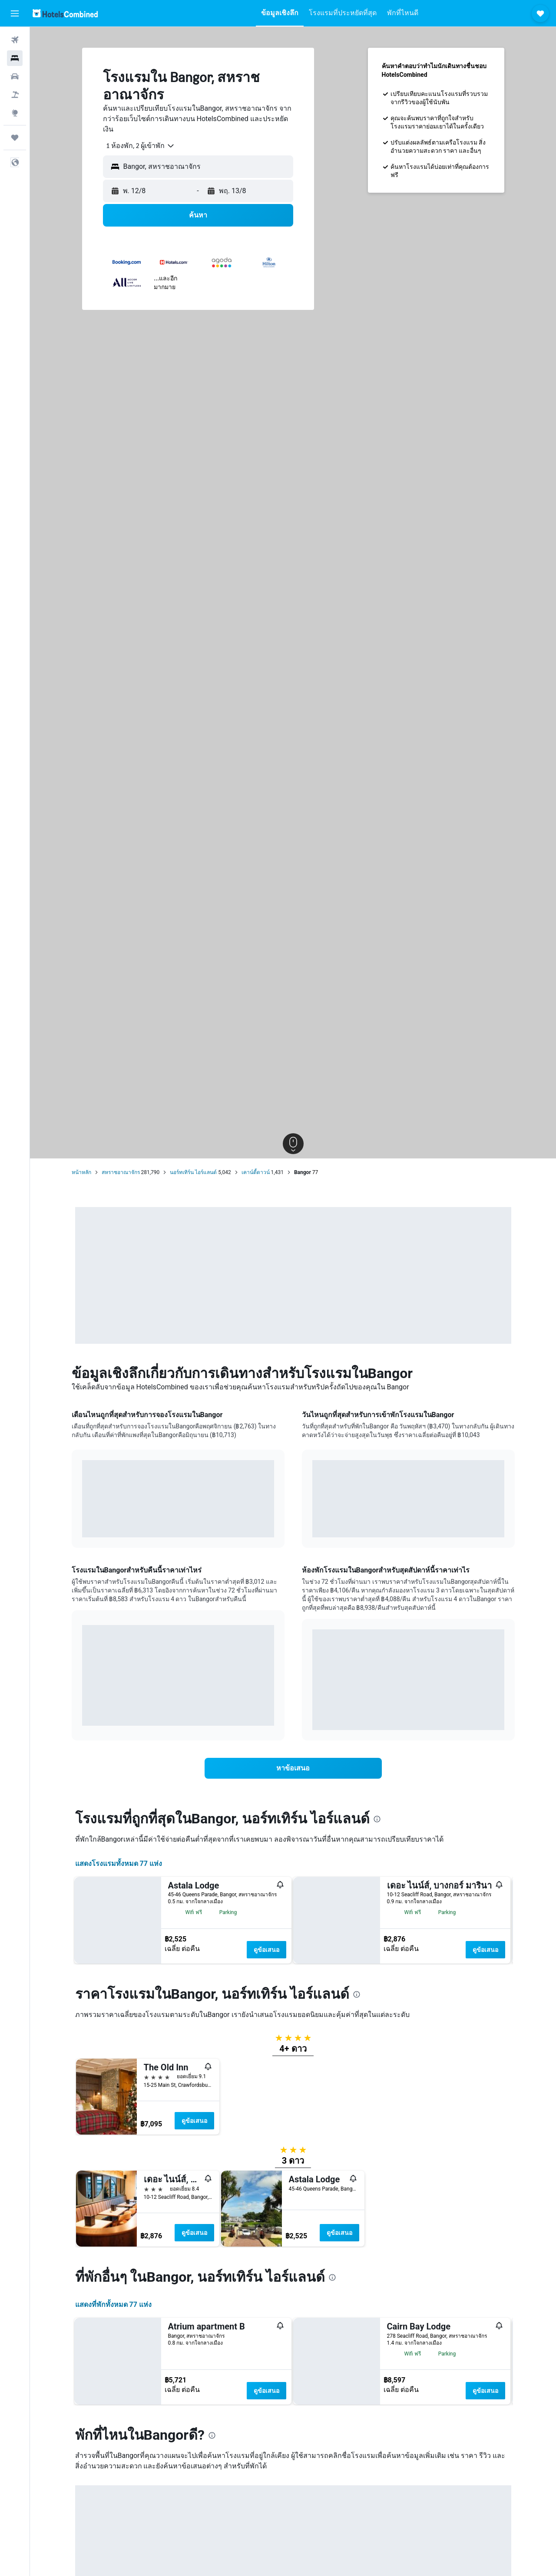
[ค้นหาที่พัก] (14, 58)
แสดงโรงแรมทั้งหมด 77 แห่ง (118, 1863)
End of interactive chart (82, 1712)
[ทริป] (14, 137)
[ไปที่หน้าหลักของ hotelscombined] (65, 13)
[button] (14, 13)
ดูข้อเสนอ (266, 1949)
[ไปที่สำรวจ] (14, 113)
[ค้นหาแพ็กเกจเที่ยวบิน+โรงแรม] (14, 94)
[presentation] (377, 1819)
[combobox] (137, 145)
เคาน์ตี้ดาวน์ (256, 1172)
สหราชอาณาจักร (121, 1172)
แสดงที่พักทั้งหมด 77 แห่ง (113, 2481)
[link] (293, 1768)
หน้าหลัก (81, 1172)
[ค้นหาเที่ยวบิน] (14, 40)
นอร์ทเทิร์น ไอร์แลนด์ (193, 1172)
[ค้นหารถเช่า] (14, 76)
